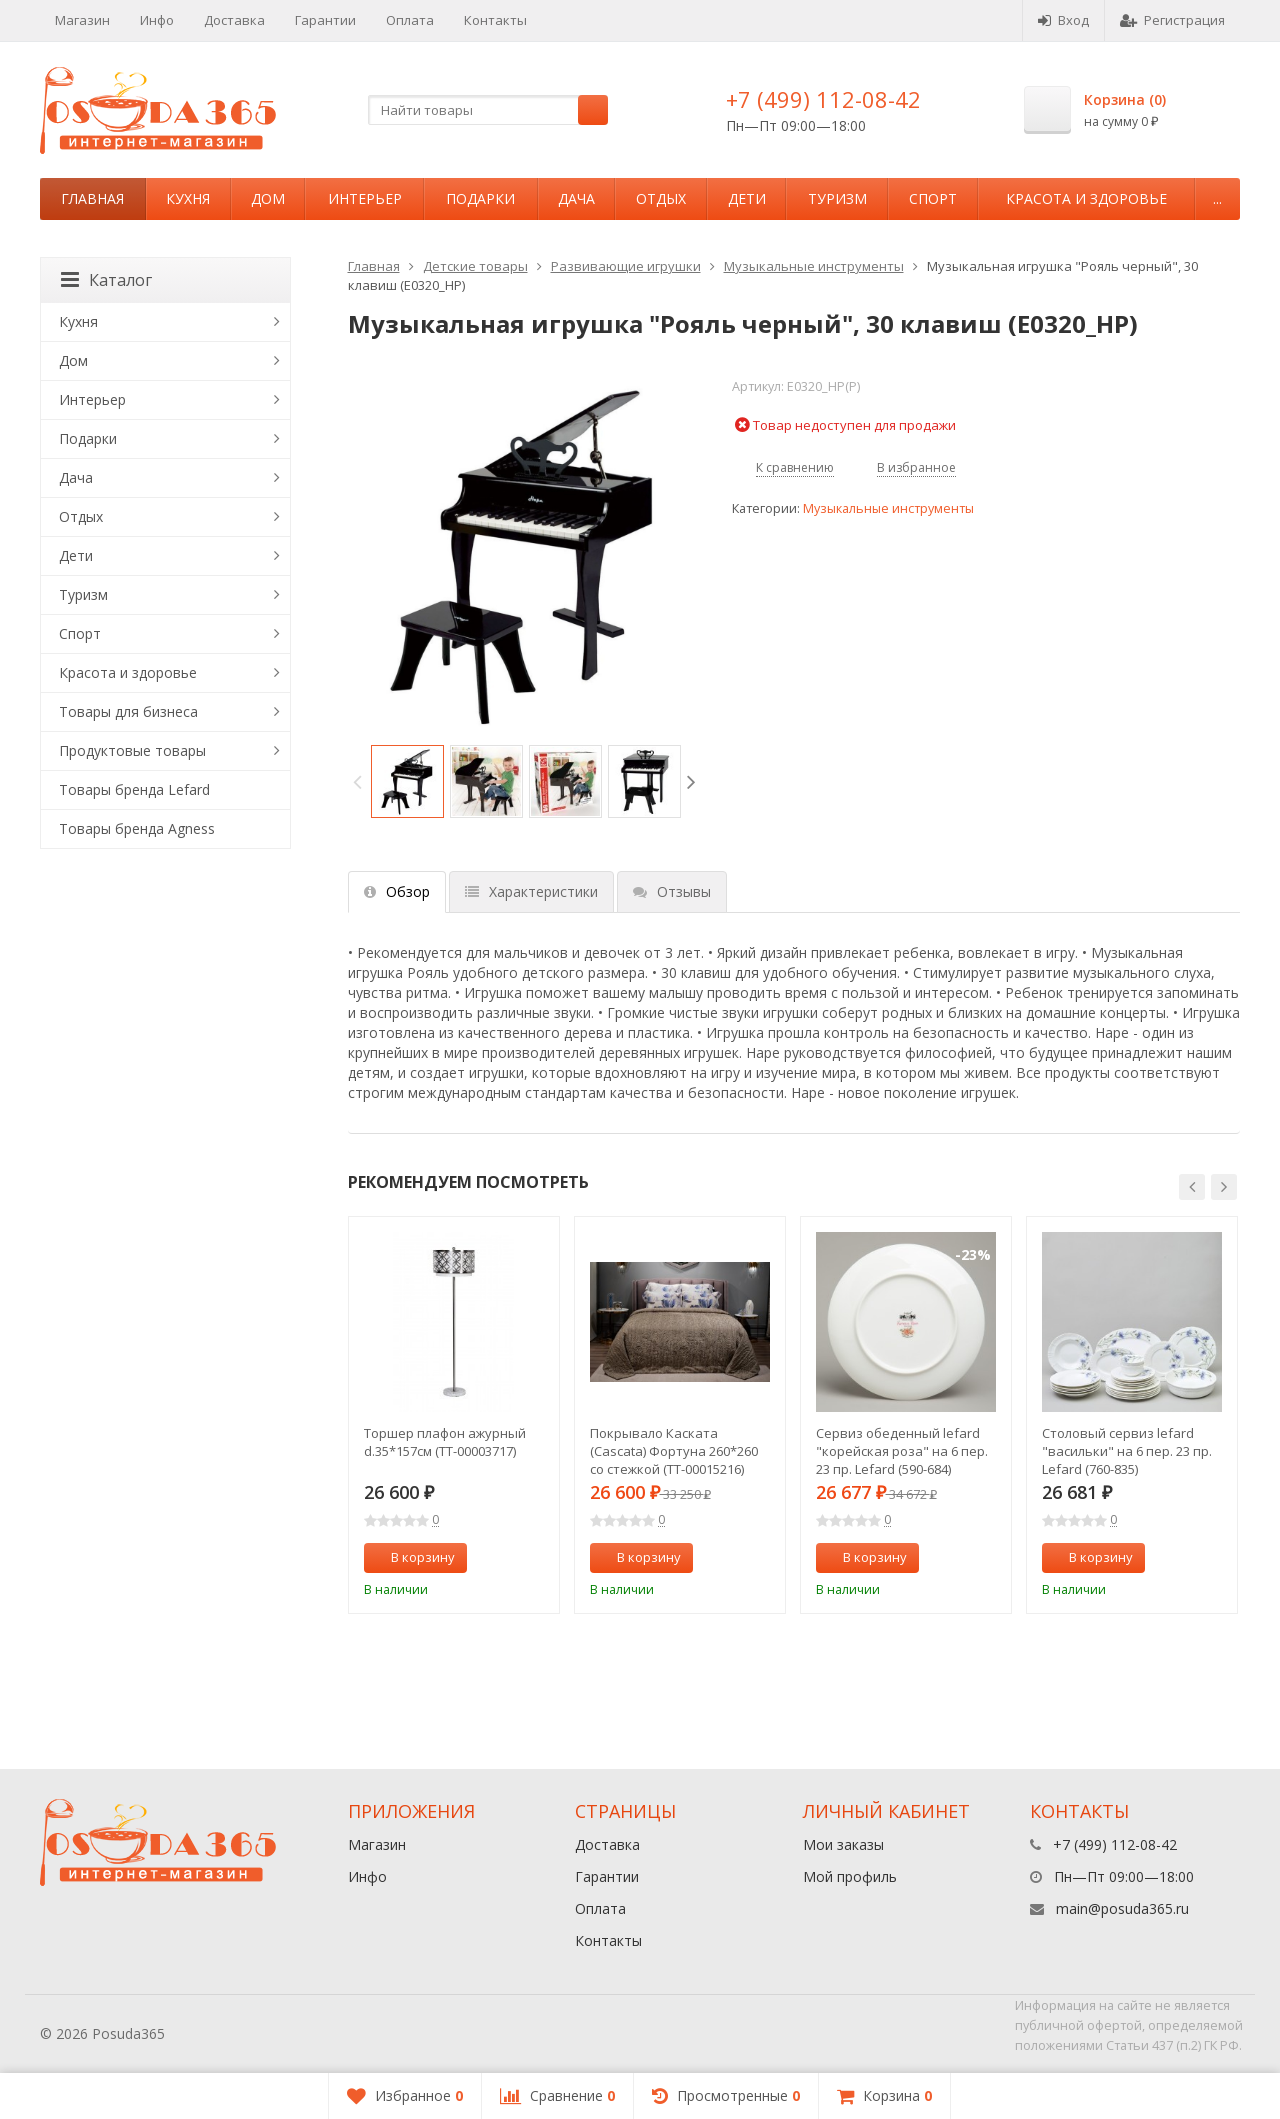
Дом (268, 198)
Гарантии (325, 20)
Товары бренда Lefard (134, 789)
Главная (92, 198)
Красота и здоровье (1086, 198)
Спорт (933, 198)
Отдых (661, 198)
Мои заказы (843, 1844)
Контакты (495, 20)
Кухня (188, 198)
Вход (1063, 20)
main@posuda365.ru (1122, 1908)
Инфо (157, 20)
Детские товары (475, 266)
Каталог (106, 280)
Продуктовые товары (132, 750)
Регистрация (1172, 20)
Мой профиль (850, 1876)
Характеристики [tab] (531, 891)
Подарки (480, 198)
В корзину (412, 1557)
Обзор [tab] (397, 891)
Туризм (837, 198)
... (1217, 198)
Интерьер (365, 198)
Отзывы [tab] (672, 891)
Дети (747, 198)
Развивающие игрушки (626, 266)
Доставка (234, 20)
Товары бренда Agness (137, 828)
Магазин (82, 20)
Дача (576, 198)
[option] (407, 781)
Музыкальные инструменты (814, 266)
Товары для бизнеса (128, 711)
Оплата (410, 20)
